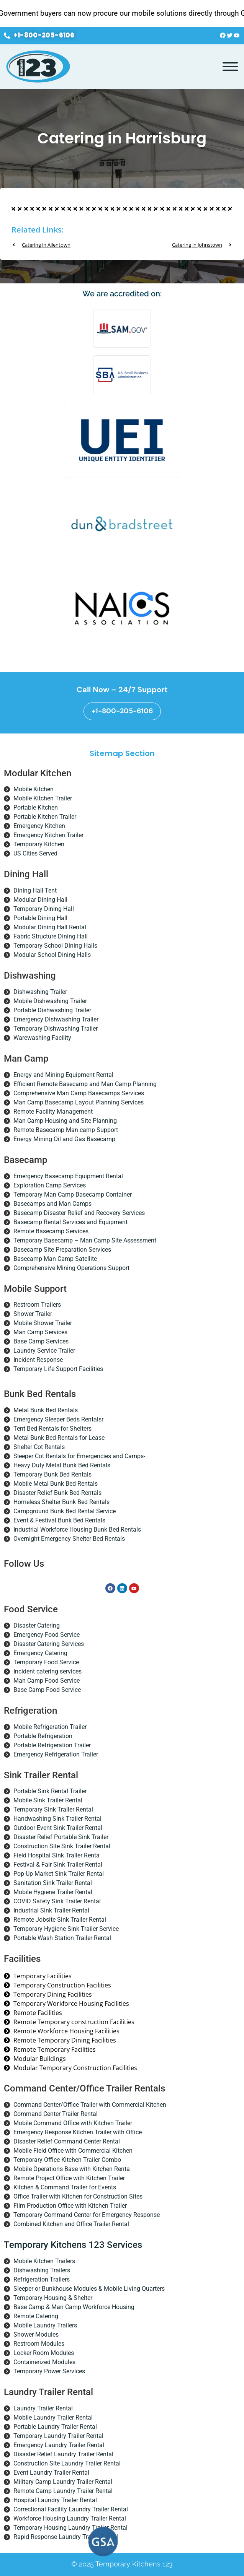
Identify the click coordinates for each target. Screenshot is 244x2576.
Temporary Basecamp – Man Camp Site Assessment (84, 1240)
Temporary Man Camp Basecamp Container (72, 1194)
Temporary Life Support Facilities (58, 1369)
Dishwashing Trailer (40, 991)
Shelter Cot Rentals (39, 1447)
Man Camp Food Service (46, 1680)
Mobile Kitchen (33, 789)
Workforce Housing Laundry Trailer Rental (69, 2518)
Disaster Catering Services (48, 1643)
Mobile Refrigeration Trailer (50, 1726)
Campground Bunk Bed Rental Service (64, 1511)
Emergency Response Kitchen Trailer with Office (77, 2132)
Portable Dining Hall (40, 918)
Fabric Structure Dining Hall (50, 936)
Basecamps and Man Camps (52, 1203)
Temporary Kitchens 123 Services (73, 2244)
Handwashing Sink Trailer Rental (57, 1818)
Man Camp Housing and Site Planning (65, 1120)
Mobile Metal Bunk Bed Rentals (55, 1483)
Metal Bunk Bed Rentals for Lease (59, 1437)
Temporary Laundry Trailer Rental (58, 2435)
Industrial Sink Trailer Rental (51, 1910)
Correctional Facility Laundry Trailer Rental (70, 2509)
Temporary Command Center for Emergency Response (86, 2214)
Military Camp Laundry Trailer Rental (62, 2481)
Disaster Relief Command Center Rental (66, 2141)
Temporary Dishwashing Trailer (55, 1028)
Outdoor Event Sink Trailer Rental (57, 1827)
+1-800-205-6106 (122, 711)
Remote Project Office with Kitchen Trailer (69, 2178)
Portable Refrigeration (42, 1736)
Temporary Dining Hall (43, 908)
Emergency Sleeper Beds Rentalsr (58, 1419)
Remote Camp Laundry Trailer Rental (63, 2491)
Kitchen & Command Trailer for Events (64, 2187)
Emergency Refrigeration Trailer (55, 1754)
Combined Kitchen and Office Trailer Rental (71, 2224)
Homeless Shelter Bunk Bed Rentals (61, 1502)
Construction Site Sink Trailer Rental (61, 1846)
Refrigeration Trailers (41, 2279)
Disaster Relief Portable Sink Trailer (60, 1837)
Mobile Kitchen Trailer (42, 798)
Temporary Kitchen (38, 844)
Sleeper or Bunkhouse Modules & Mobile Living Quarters (89, 2288)
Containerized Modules (44, 2362)
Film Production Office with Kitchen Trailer (70, 2205)
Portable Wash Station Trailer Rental (62, 1938)
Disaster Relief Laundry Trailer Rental (63, 2454)
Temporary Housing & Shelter (52, 2297)
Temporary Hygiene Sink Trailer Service (66, 1928)
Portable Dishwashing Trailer (52, 1010)
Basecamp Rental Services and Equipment (70, 1222)
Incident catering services (47, 1671)
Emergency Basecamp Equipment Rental (68, 1176)
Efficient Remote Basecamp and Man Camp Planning (85, 1084)
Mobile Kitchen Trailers (44, 2261)
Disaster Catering (36, 1625)
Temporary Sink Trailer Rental (53, 1809)
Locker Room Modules (43, 2352)
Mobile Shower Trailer (42, 1323)
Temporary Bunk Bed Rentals (52, 1474)
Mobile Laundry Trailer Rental (53, 2417)
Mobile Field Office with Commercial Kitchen (73, 2150)
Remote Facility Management (53, 1111)
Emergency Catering (40, 1653)
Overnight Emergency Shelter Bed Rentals (69, 1538)
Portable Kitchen (35, 807)
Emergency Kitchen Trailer (48, 835)
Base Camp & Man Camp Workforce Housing (73, 2307)
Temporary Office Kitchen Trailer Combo (67, 2159)
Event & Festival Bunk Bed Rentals (59, 1520)
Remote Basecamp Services (50, 1231)
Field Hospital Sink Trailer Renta (56, 1855)
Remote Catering (35, 2316)
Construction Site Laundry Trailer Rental (67, 2463)
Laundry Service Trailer (44, 1350)
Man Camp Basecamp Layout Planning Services (78, 1102)
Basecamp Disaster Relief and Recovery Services (79, 1212)
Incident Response (38, 1359)
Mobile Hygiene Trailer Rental (52, 1892)
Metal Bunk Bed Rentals (45, 1410)
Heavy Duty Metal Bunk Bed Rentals (61, 1465)
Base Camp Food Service (47, 1689)
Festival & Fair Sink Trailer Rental (57, 1864)
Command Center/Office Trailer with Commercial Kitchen (89, 2104)
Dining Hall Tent (35, 890)
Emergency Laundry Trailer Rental (58, 2445)
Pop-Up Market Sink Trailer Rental (58, 1873)
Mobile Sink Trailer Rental (47, 1800)
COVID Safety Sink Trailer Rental (57, 1901)
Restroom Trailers (37, 1304)
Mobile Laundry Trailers (45, 2325)
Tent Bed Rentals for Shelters (52, 1428)
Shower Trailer (32, 1313)
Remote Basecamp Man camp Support (65, 1130)
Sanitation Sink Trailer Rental (52, 1882)
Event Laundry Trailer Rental (51, 2472)
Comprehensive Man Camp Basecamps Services (78, 1093)
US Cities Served (35, 853)
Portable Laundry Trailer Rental (55, 2426)
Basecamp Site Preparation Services (62, 1249)
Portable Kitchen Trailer (44, 816)
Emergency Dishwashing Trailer (55, 1019)
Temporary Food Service (46, 1662)
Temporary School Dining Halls (55, 945)
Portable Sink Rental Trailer (50, 1791)
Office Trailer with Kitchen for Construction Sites (77, 2196)
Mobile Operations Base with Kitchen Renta (71, 2169)
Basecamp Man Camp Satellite (55, 1258)
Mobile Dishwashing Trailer (50, 1001)
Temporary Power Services (49, 2371)
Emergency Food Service (46, 1634)
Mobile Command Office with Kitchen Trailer (72, 2123)
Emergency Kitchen (39, 825)
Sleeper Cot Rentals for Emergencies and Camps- (79, 1456)
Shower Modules (36, 2334)
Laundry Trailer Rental (43, 2408)
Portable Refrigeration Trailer (52, 1745)
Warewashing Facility (42, 1037)
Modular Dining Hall (40, 899)
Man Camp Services (40, 1332)
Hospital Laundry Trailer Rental (55, 2500)
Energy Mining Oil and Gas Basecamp (64, 1139)
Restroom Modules (38, 2343)
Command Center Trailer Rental (55, 2113)
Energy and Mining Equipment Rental (63, 1074)
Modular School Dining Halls (52, 954)
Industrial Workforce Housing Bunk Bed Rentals (77, 1529)
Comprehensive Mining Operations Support (71, 1268)
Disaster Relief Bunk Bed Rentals (57, 1492)
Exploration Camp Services (49, 1185)
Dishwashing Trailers (41, 2270)
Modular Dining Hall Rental (49, 927)
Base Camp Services (41, 1341)
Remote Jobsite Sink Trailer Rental (59, 1919)
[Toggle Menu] (230, 66)
